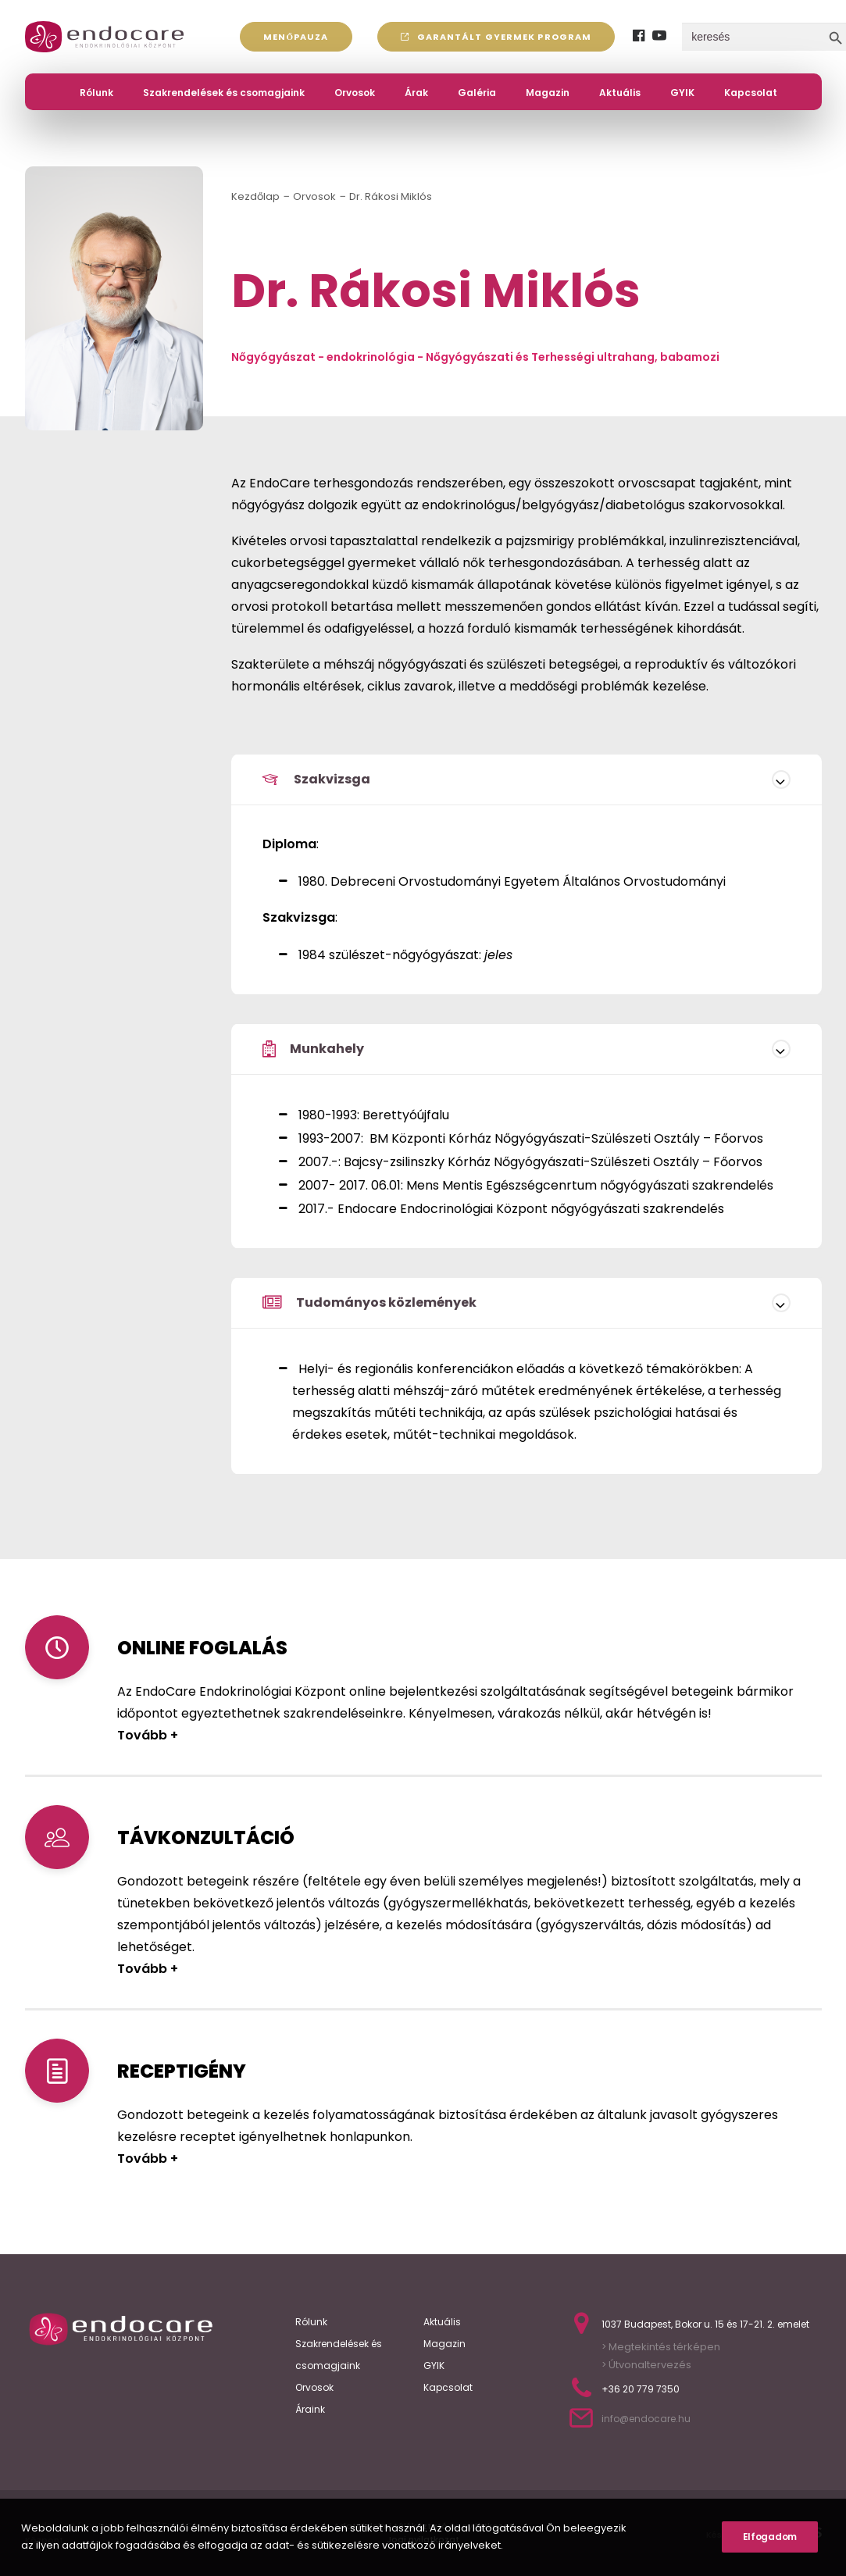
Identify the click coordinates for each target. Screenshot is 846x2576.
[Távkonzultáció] (57, 1837)
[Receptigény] (57, 2071)
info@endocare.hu (646, 2418)
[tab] (526, 780)
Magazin (547, 92)
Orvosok (354, 92)
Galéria (477, 92)
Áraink (310, 2409)
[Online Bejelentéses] (57, 1647)
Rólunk (96, 92)
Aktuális (620, 92)
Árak (416, 92)
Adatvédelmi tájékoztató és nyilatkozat (423, 2526)
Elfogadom (770, 2558)
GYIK (682, 92)
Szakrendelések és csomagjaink (224, 92)
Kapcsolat (750, 92)
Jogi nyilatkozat (423, 2539)
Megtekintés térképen (664, 2346)
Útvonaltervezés (648, 2364)
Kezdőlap (255, 196)
